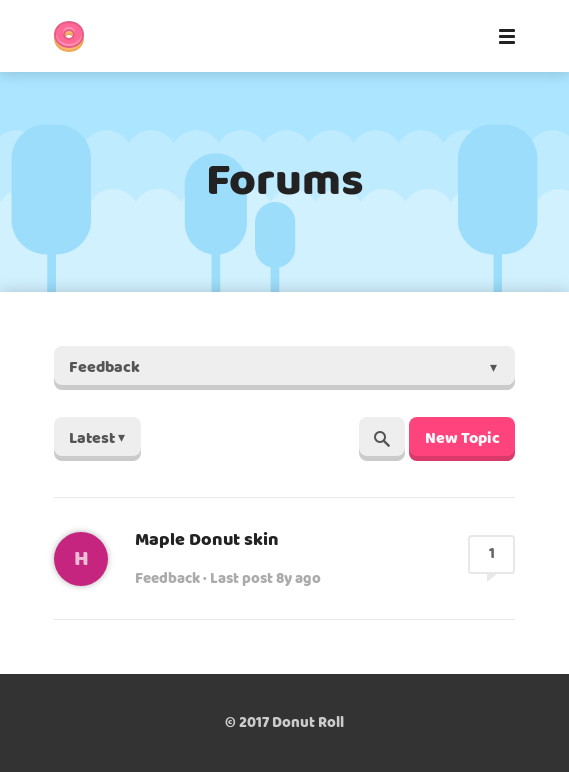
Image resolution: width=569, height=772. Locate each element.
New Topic (462, 438)
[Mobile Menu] (501, 36)
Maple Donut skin (207, 540)
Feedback (167, 579)
